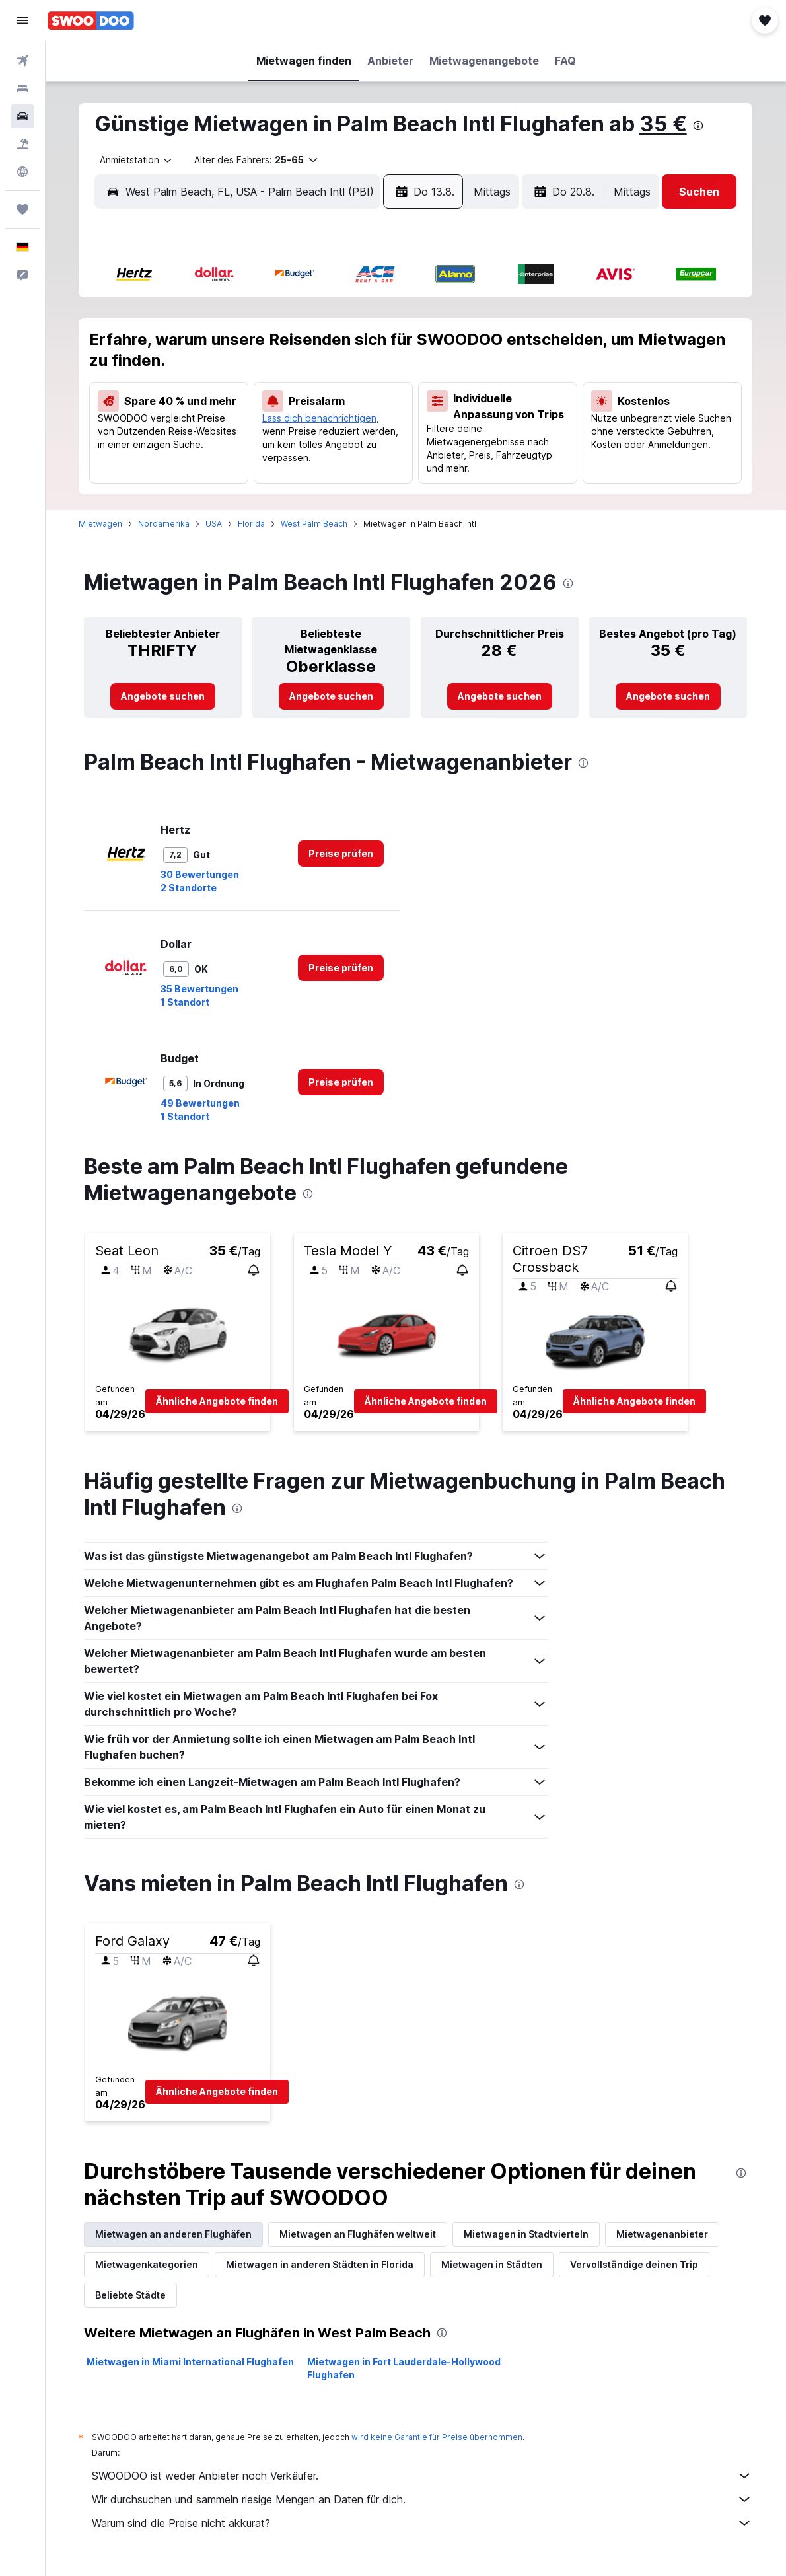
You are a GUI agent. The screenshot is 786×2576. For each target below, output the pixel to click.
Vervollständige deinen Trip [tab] (635, 2264)
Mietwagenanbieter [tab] (663, 2234)
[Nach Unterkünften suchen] (22, 88)
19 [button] (244, 410)
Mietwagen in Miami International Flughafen (191, 2361)
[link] (163, 696)
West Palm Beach (314, 524)
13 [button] (276, 378)
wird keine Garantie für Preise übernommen (437, 2437)
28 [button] (308, 442)
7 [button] (307, 346)
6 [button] (276, 346)
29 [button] (340, 442)
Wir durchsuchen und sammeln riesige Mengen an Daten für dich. (422, 2499)
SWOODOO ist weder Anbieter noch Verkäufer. (422, 2476)
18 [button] (213, 410)
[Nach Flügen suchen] (22, 61)
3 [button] (181, 346)
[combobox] (132, 159)
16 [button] (371, 378)
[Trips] (22, 209)
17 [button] (181, 410)
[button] (22, 20)
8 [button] (339, 346)
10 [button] (181, 378)
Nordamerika (164, 524)
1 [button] (340, 315)
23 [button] (371, 410)
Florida (252, 524)
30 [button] (371, 442)
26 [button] (245, 442)
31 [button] (181, 473)
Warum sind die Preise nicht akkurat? (422, 2523)
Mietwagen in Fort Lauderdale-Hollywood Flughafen (404, 2368)
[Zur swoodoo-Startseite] (91, 20)
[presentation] (699, 125)
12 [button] (244, 378)
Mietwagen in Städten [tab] (492, 2264)
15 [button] (339, 378)
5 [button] (244, 346)
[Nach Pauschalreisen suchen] (22, 144)
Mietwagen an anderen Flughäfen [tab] (174, 2234)
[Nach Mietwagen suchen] (22, 116)
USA (214, 524)
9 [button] (371, 346)
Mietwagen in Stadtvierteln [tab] (526, 2234)
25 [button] (212, 442)
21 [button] (308, 410)
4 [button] (213, 346)
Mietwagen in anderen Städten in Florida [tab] (320, 2264)
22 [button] (339, 410)
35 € (664, 124)
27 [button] (276, 442)
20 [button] (276, 410)
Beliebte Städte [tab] (131, 2294)
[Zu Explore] (22, 172)
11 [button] (212, 378)
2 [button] (371, 315)
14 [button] (308, 378)
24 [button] (181, 442)
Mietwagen (101, 524)
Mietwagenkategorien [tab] (147, 2264)
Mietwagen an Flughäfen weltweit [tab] (358, 2234)
